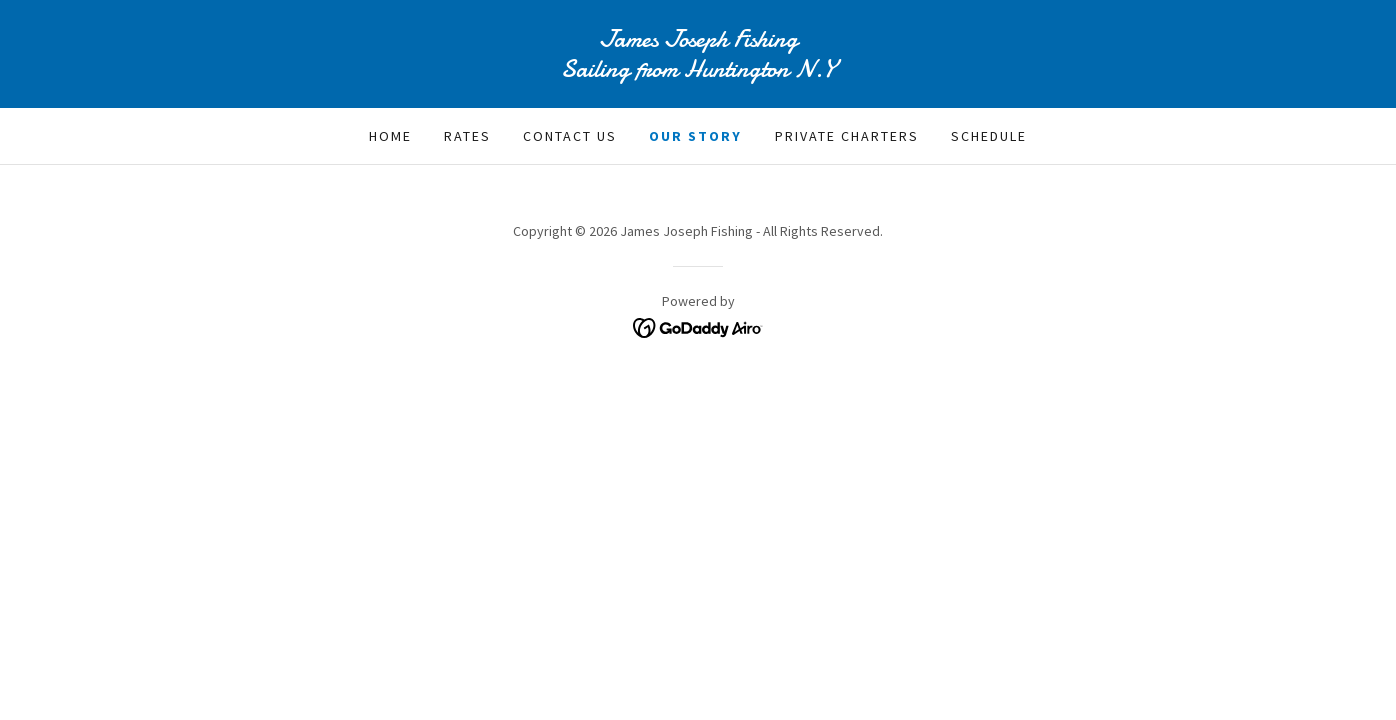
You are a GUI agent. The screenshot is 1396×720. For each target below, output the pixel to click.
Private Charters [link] (847, 136)
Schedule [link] (989, 136)
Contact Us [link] (570, 136)
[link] (698, 71)
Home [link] (390, 136)
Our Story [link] (695, 136)
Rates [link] (467, 136)
